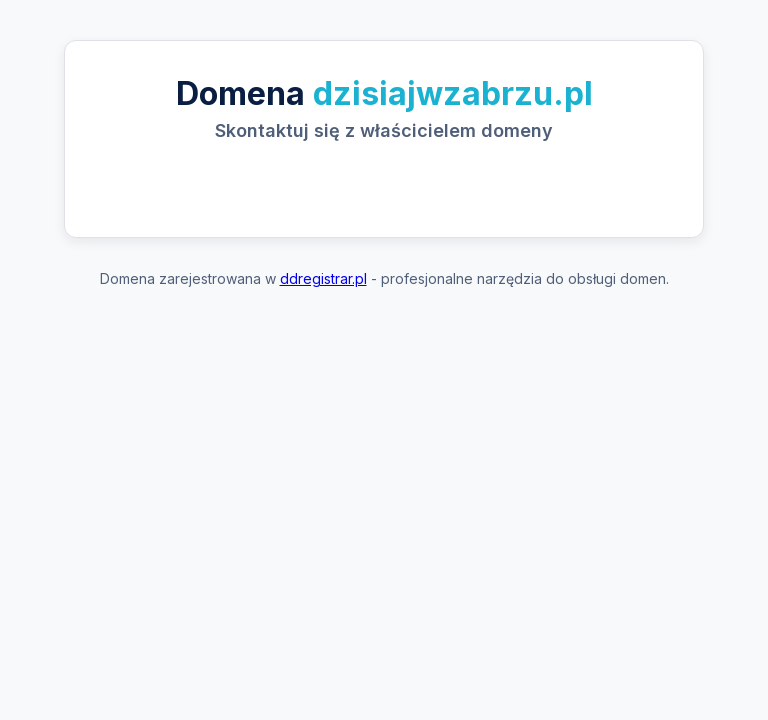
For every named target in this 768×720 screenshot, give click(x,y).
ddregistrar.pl (323, 278)
